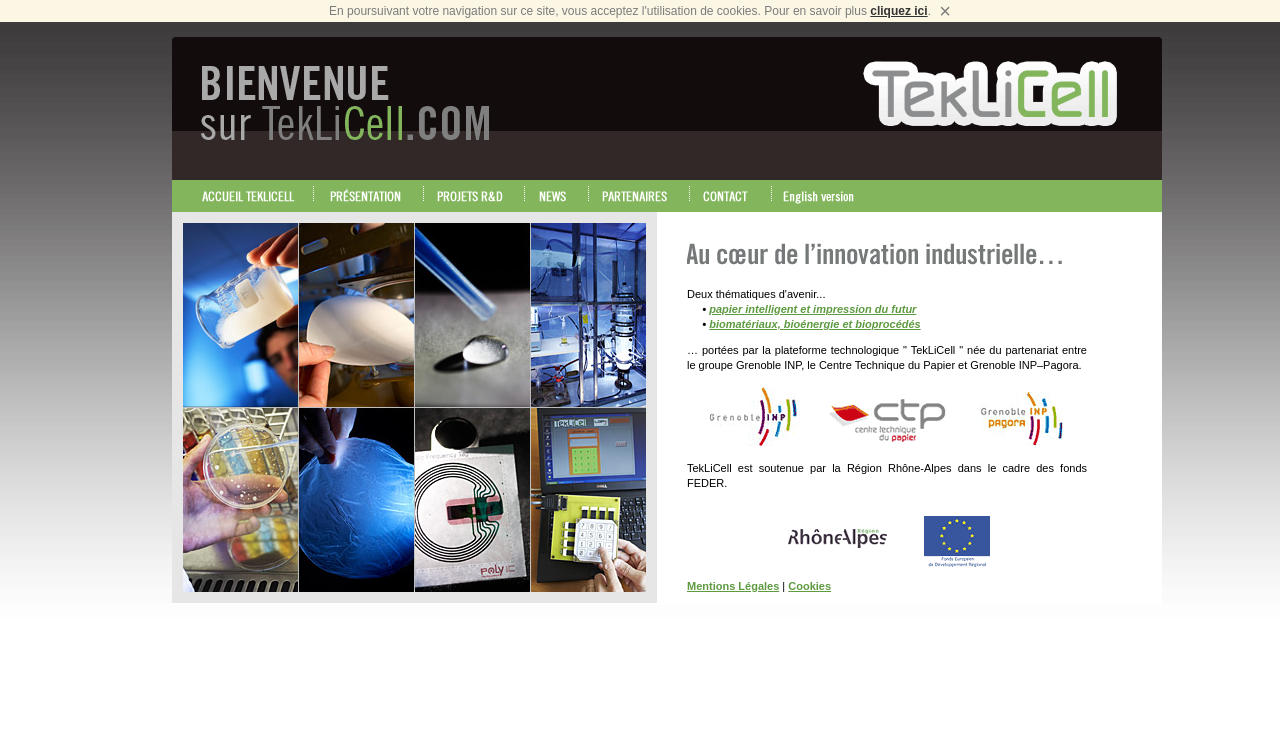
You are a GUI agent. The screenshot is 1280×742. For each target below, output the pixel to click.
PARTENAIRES (639, 196)
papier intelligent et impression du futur (812, 309)
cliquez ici (898, 11)
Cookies (809, 586)
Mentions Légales (733, 586)
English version (824, 196)
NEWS (557, 196)
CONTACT (731, 196)
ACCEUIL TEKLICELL (248, 196)
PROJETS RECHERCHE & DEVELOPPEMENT (474, 196)
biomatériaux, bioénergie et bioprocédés (815, 324)
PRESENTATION (369, 196)
